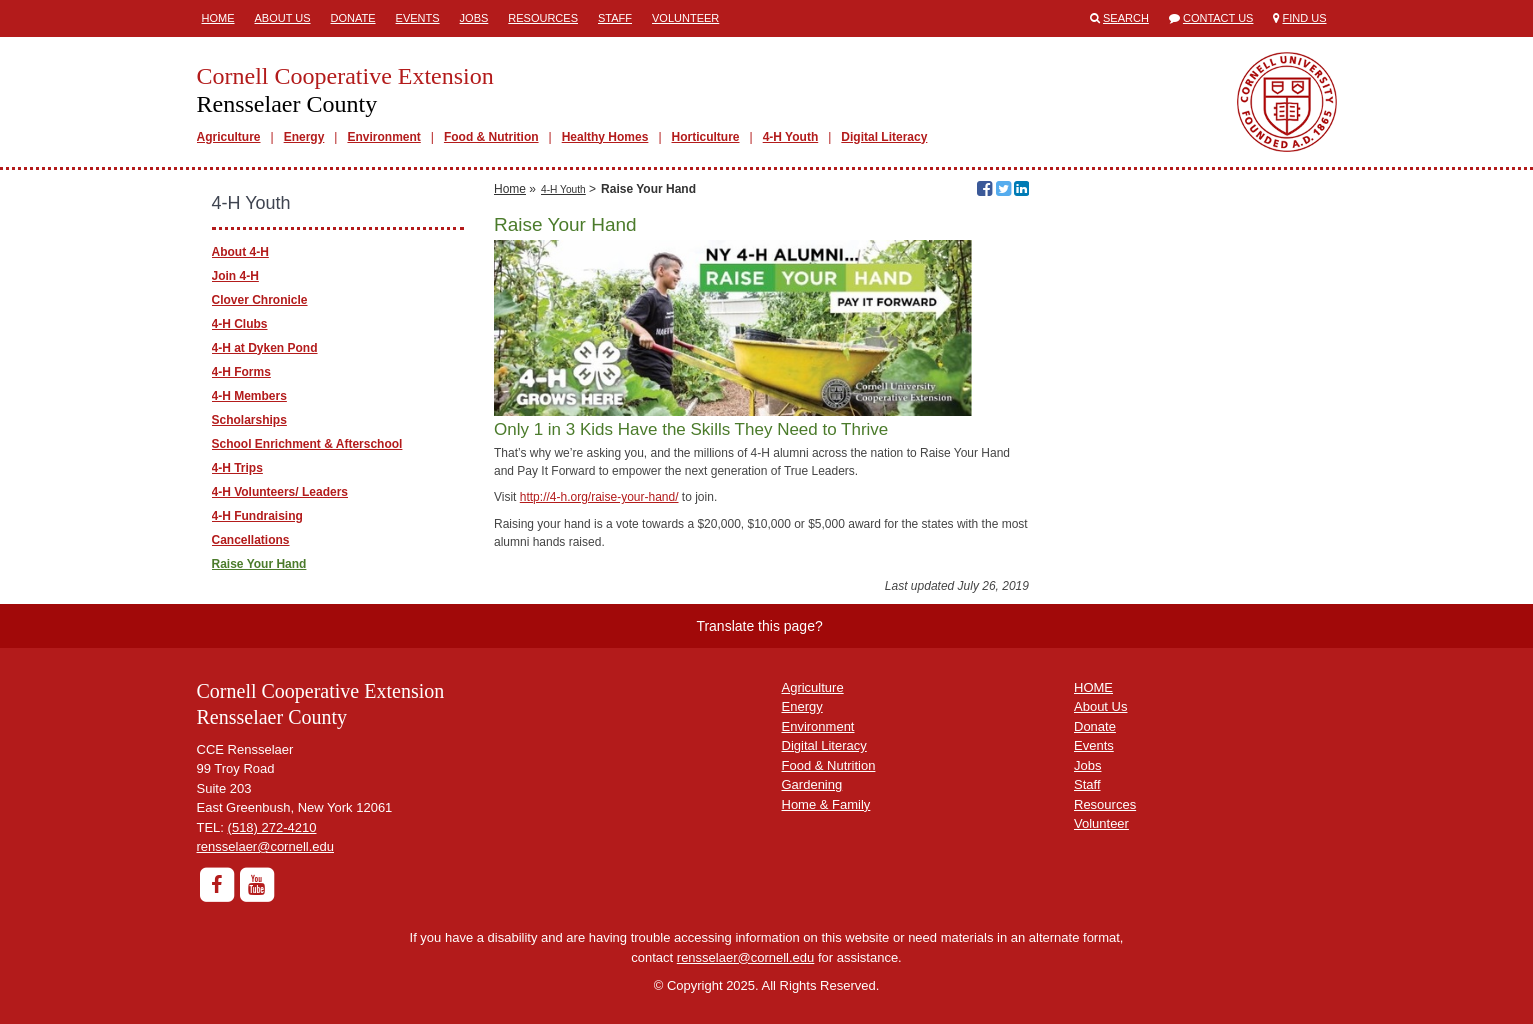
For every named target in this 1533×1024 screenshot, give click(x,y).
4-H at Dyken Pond (265, 348)
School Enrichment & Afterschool (307, 444)
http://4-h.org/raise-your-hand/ (599, 497)
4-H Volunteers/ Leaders (280, 492)
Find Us (1305, 18)
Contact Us (1218, 18)
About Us (283, 18)
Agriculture (229, 137)
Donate (353, 18)
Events (418, 18)
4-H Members (249, 396)
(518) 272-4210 (272, 827)
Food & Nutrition (491, 137)
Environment (383, 137)
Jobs (474, 18)
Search (1126, 18)
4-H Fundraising (257, 516)
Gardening (812, 784)
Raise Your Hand (259, 564)
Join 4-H (235, 276)
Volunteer (685, 18)
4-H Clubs (240, 324)
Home (218, 18)
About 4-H (240, 252)
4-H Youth (791, 137)
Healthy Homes (605, 137)
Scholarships (249, 420)
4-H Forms (241, 372)
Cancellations (251, 540)
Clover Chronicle (260, 300)
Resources (543, 18)
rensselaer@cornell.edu (266, 846)
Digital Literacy (884, 137)
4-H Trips (237, 468)
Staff (615, 18)
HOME (1093, 687)
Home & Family (826, 804)
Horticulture (706, 137)
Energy (304, 137)
